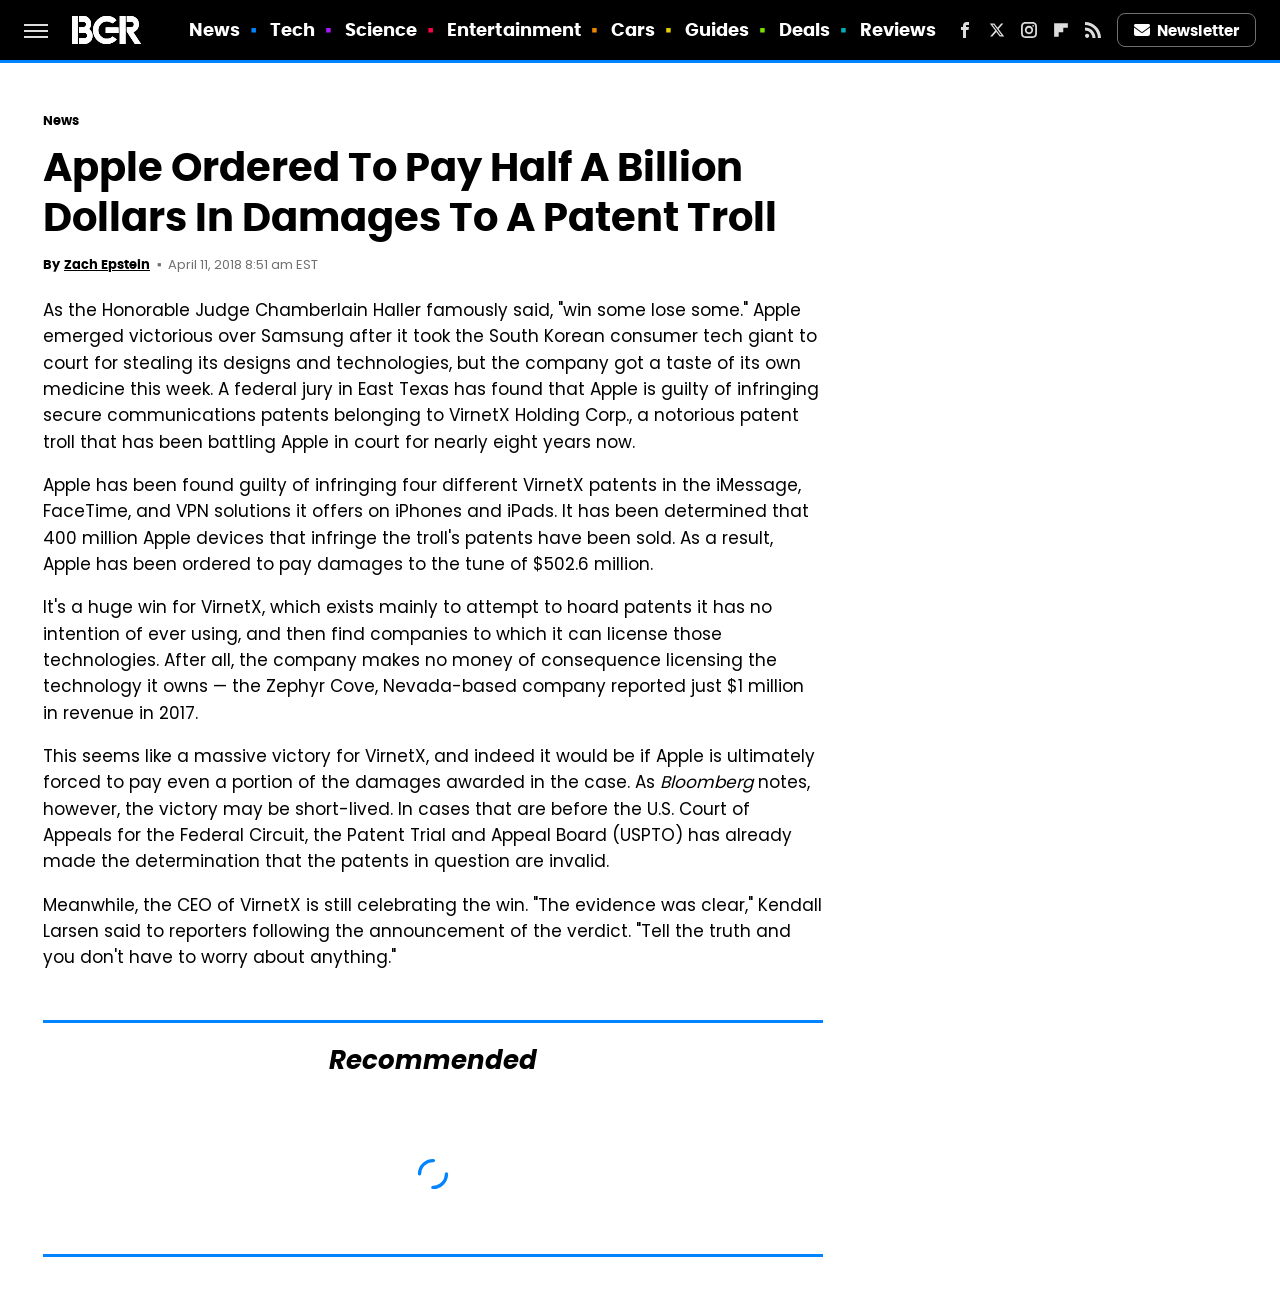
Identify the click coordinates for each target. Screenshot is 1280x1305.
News (214, 29)
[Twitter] (997, 30)
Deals (805, 29)
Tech (292, 29)
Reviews (898, 29)
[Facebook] (965, 30)
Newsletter (1187, 30)
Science (381, 29)
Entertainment (514, 29)
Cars (633, 29)
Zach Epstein (107, 264)
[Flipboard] (1061, 30)
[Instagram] (1029, 30)
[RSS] (1093, 30)
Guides (717, 29)
